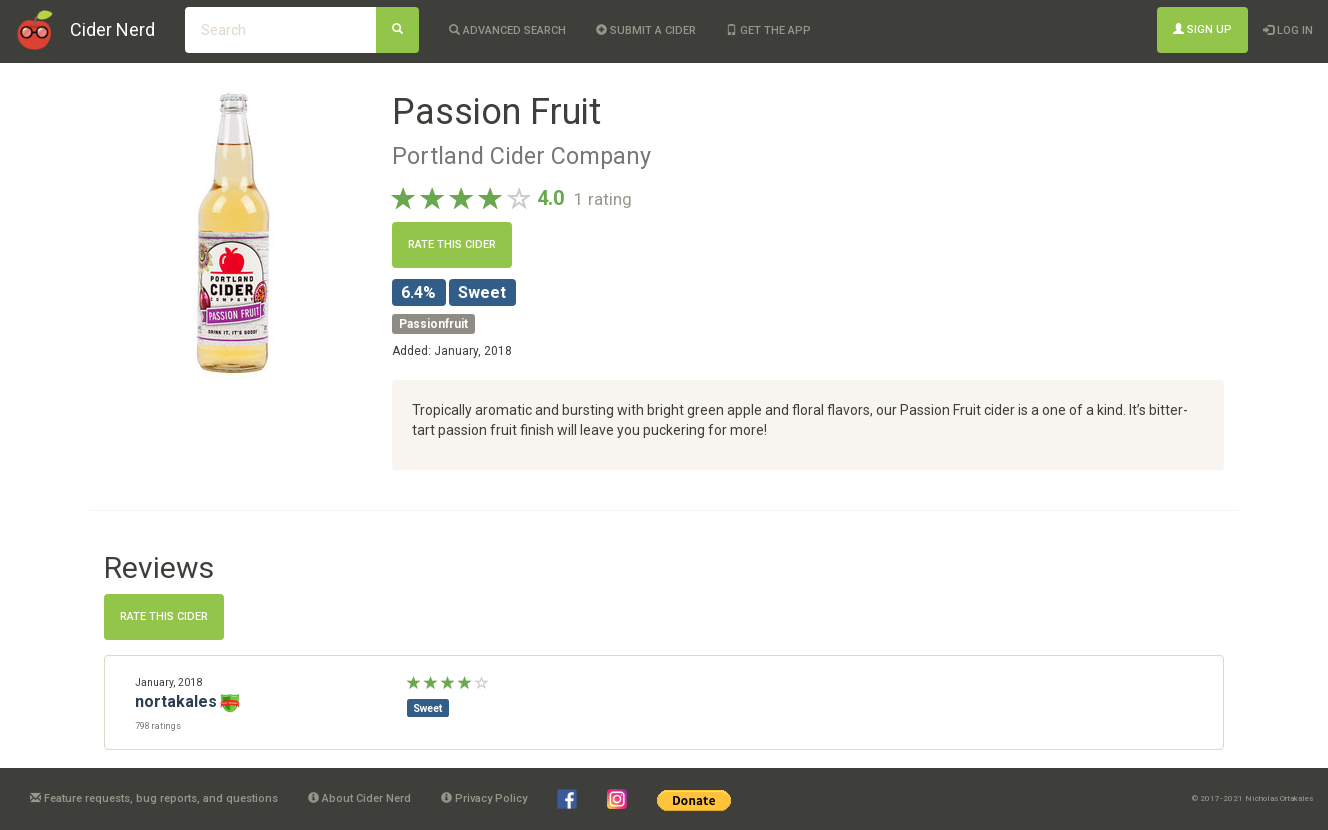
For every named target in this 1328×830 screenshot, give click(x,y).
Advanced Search (507, 30)
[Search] (397, 30)
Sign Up (1202, 29)
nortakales (176, 701)
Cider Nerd (112, 29)
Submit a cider (646, 30)
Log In (1288, 30)
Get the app (768, 30)
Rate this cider (452, 244)
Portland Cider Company (521, 156)
